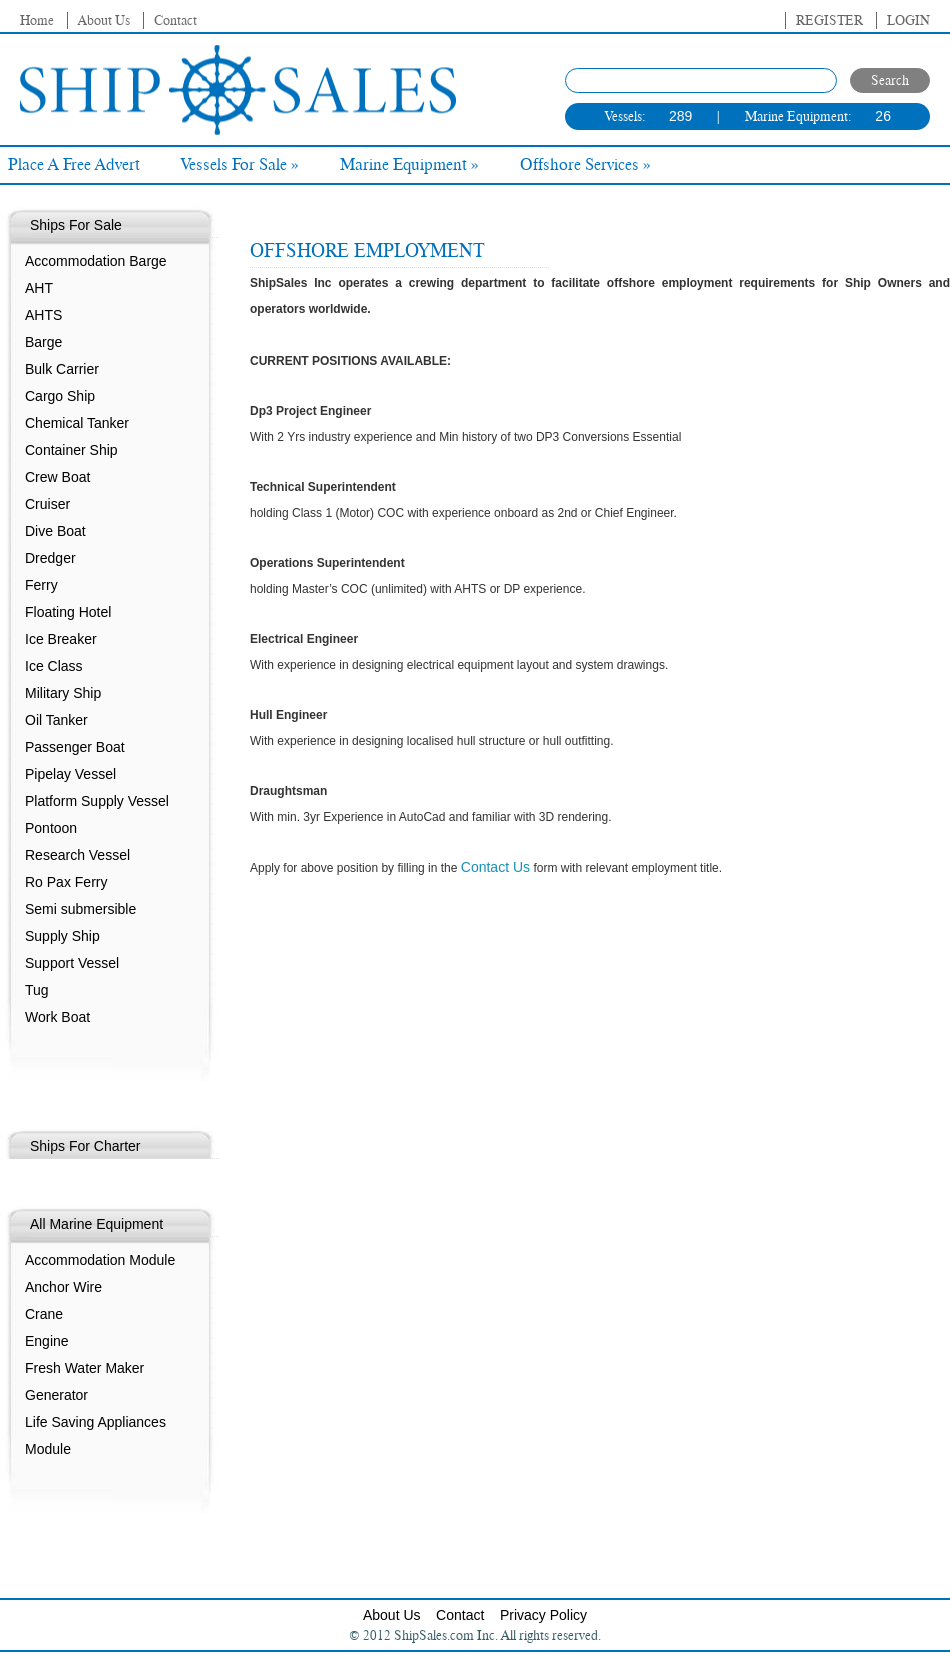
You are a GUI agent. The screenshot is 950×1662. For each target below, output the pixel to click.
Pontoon (51, 828)
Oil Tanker (56, 720)
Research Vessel (77, 855)
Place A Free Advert (74, 165)
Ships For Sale (76, 225)
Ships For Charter (85, 1146)
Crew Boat (57, 477)
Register (829, 20)
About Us (104, 20)
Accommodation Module (100, 1260)
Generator (56, 1395)
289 (680, 116)
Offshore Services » (585, 165)
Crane (44, 1314)
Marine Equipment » (409, 165)
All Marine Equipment (96, 1224)
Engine (47, 1341)
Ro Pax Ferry (66, 882)
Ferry (41, 585)
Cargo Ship (60, 396)
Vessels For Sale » (240, 165)
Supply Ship (62, 936)
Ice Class (54, 666)
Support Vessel (72, 963)
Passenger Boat (75, 747)
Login (908, 20)
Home (37, 20)
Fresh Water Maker (84, 1368)
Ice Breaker (61, 639)
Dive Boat (55, 531)
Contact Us (495, 867)
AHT (39, 288)
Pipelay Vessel (70, 774)
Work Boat (57, 1017)
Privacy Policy (543, 1615)
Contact (175, 20)
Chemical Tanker (77, 423)
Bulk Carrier (62, 369)
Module (48, 1449)
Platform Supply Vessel (97, 801)
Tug (37, 990)
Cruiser (47, 504)
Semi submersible (80, 909)
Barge (43, 342)
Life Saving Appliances (95, 1422)
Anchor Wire (63, 1287)
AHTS (43, 315)
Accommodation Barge (96, 261)
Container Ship (71, 450)
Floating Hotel (68, 612)
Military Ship (63, 693)
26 (883, 116)
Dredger (50, 558)
